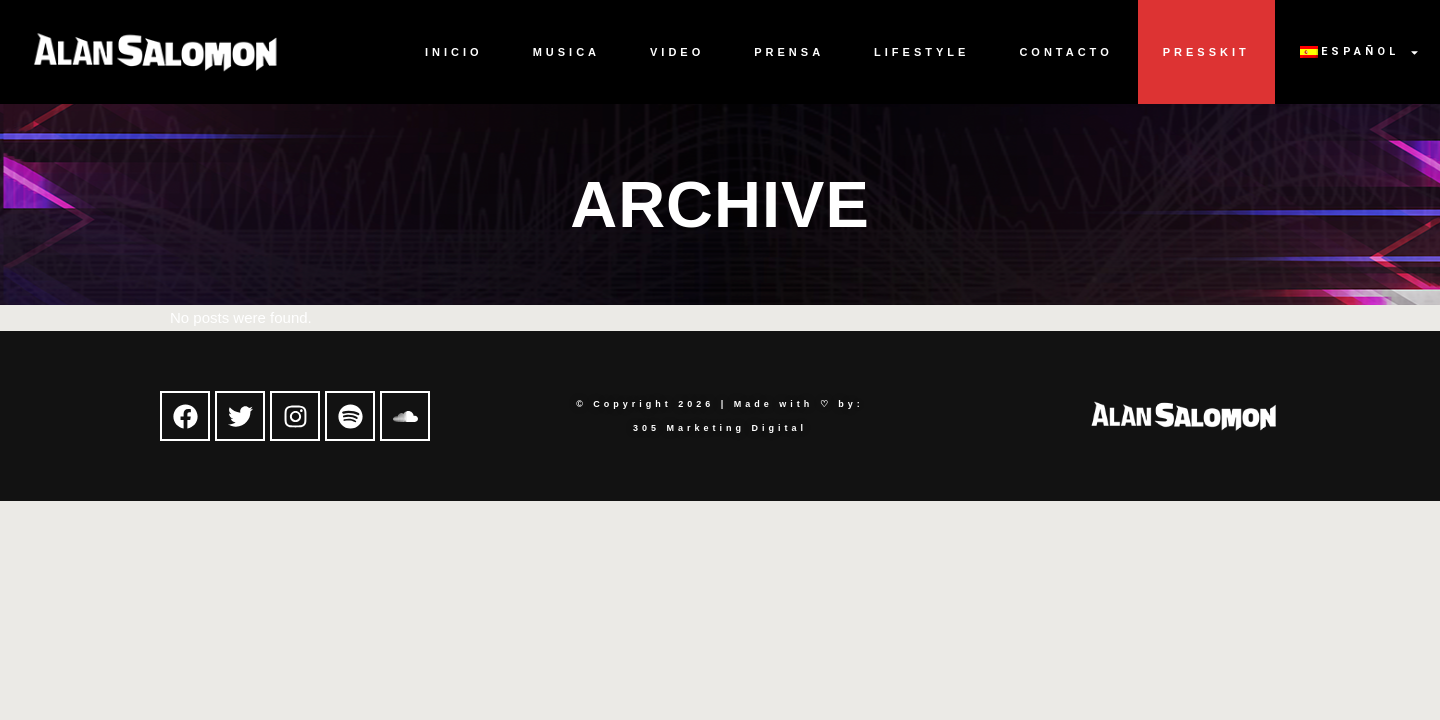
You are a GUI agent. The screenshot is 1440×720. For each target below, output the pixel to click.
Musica (566, 52)
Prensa (789, 52)
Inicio (454, 52)
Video (677, 52)
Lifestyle (921, 52)
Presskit (1206, 52)
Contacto (1065, 52)
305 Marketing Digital (720, 428)
